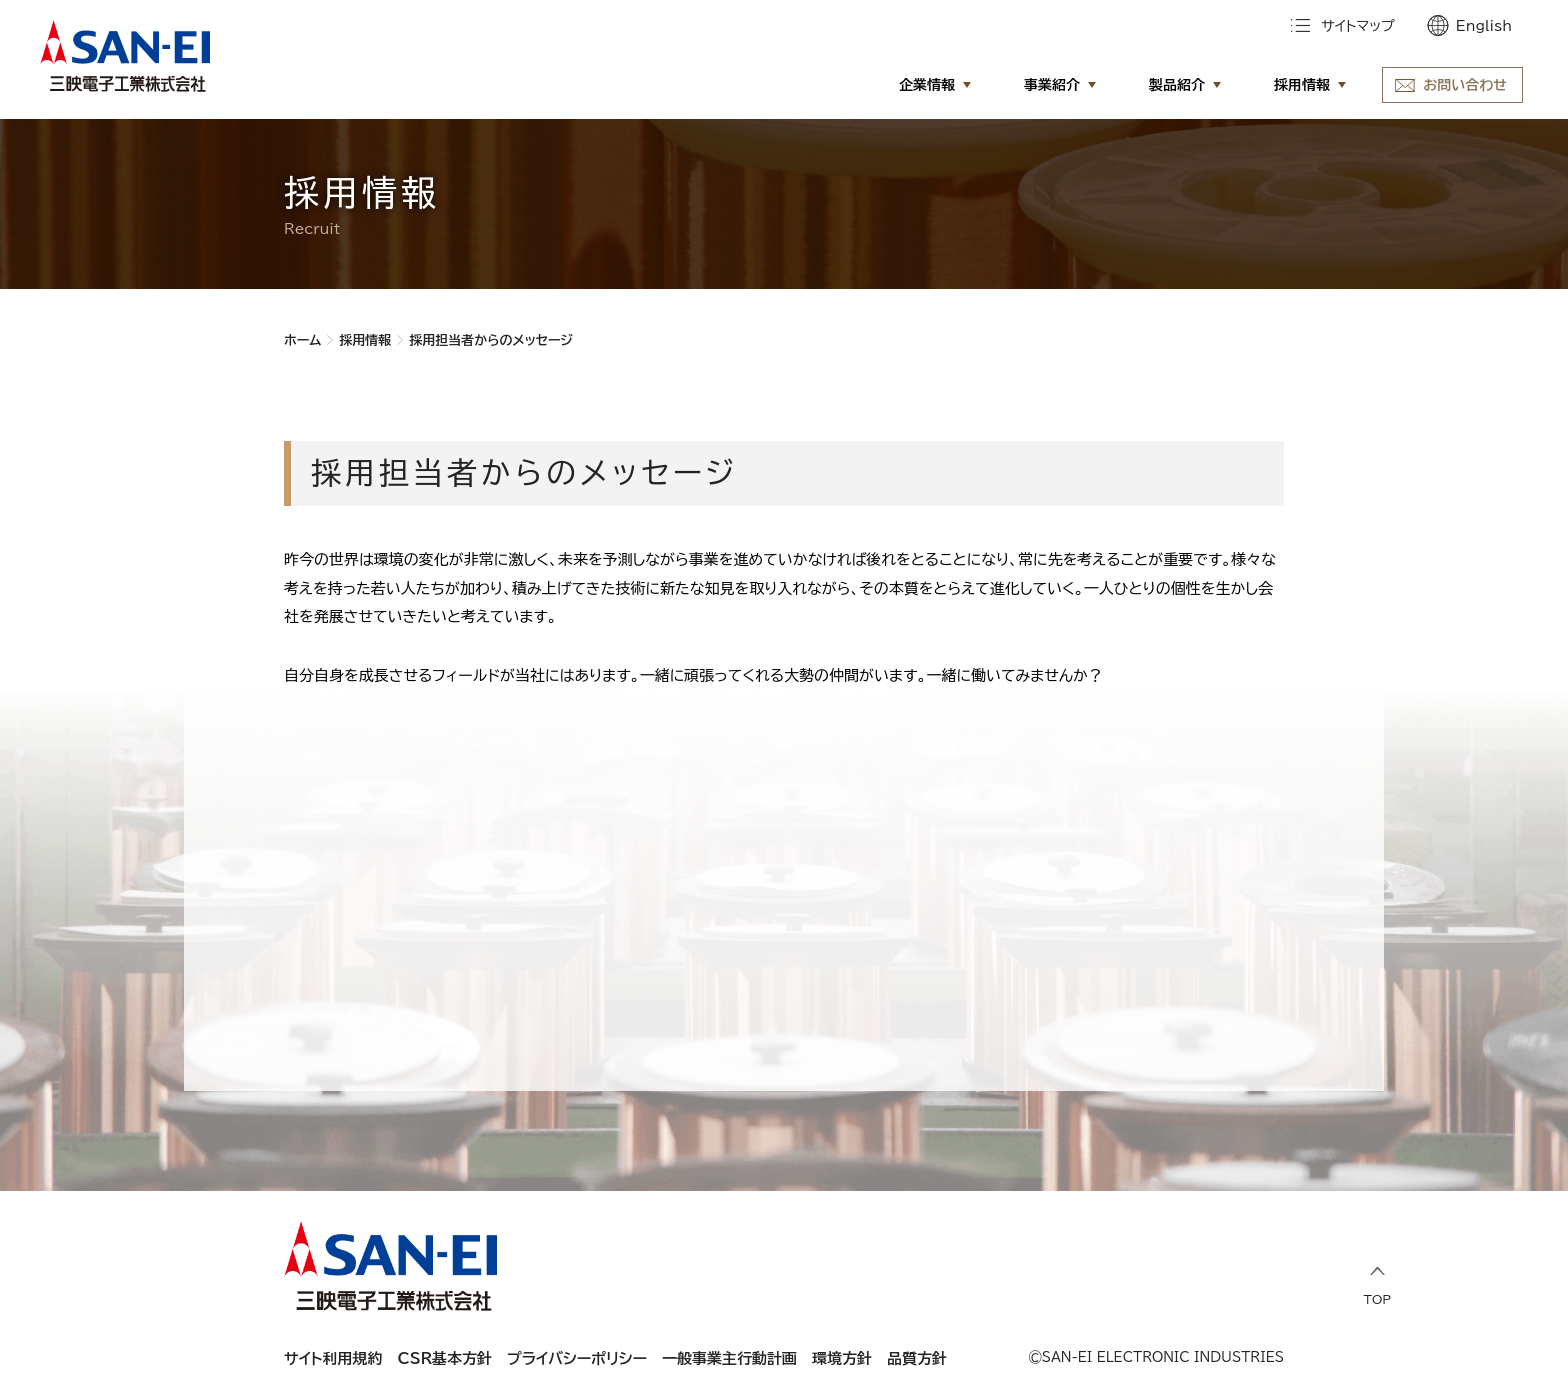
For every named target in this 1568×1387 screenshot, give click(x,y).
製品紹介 (1177, 85)
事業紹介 (1052, 85)
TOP (1378, 1285)
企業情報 (927, 85)
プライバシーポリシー (577, 1358)
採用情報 (1302, 85)
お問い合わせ (1465, 85)
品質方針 (917, 1358)
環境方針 (842, 1358)
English (1484, 26)
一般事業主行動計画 (729, 1358)
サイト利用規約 (333, 1358)
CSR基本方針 (445, 1358)
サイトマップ (1358, 26)
